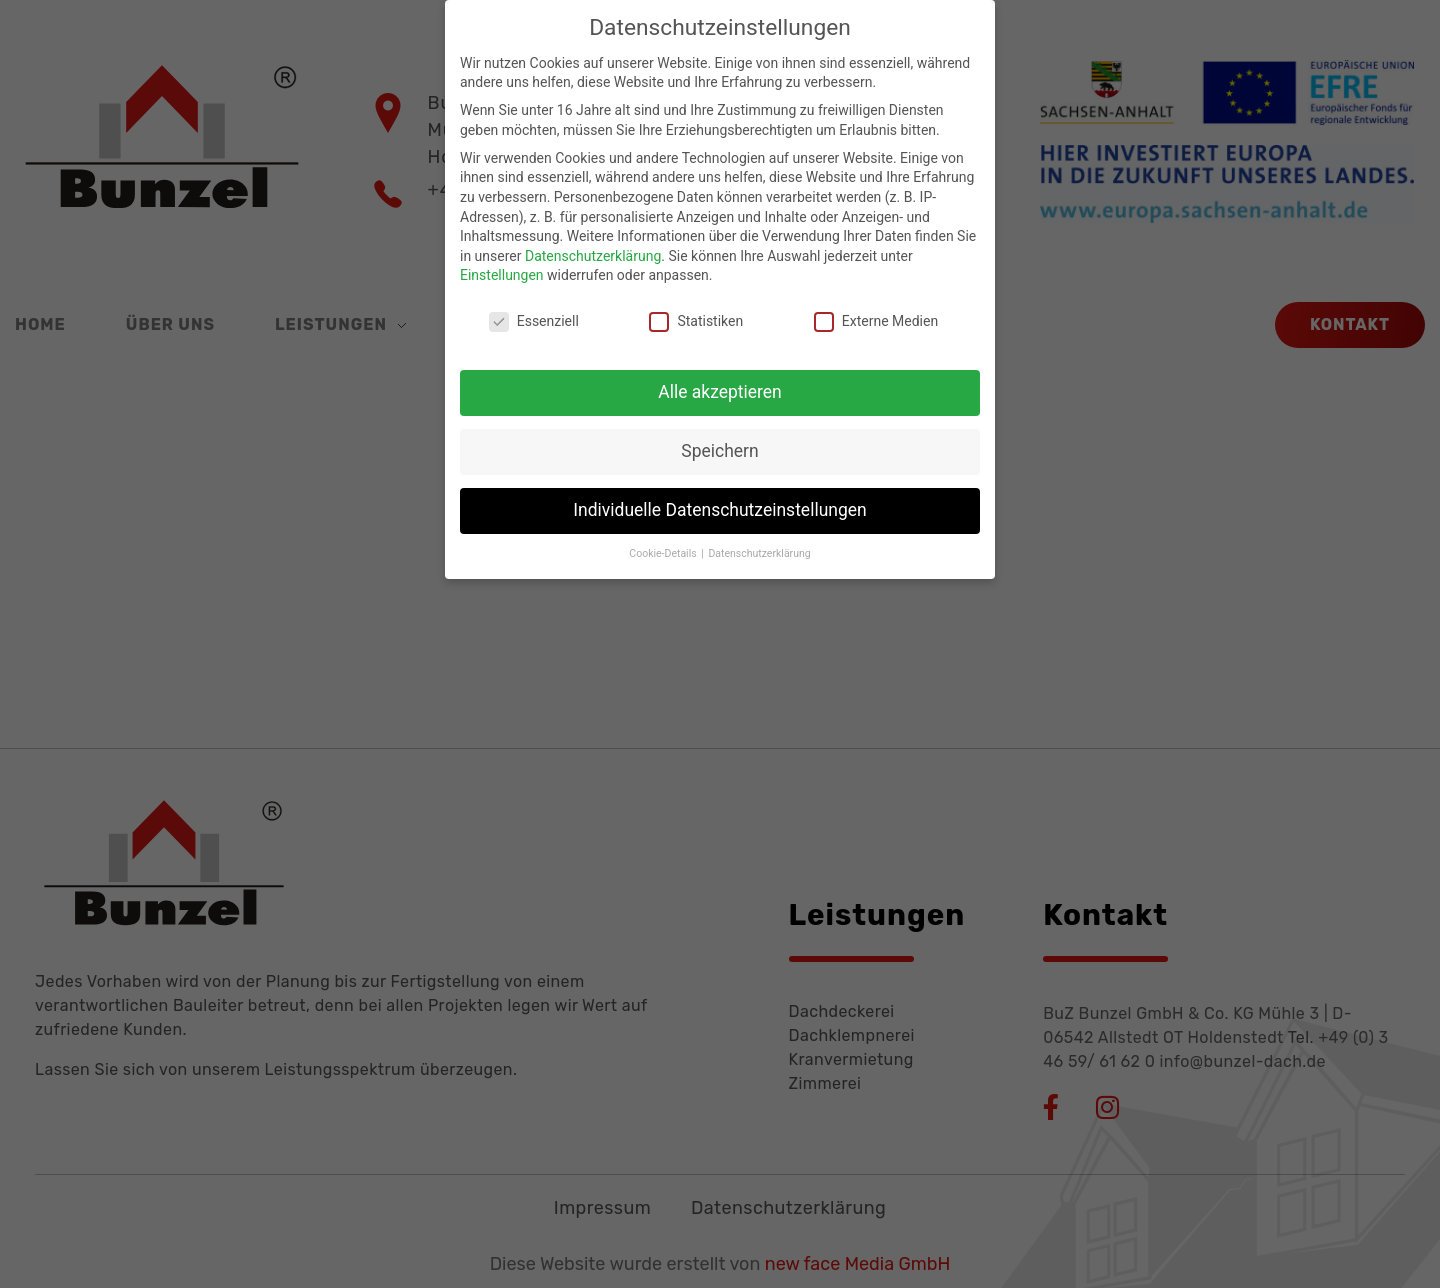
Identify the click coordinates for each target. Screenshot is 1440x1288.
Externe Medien (876, 310)
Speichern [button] (719, 439)
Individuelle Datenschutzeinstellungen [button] (719, 498)
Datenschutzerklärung (593, 244)
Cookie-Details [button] (664, 541)
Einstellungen (502, 264)
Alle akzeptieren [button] (720, 380)
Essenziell (534, 310)
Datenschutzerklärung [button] (759, 541)
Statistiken (696, 310)
